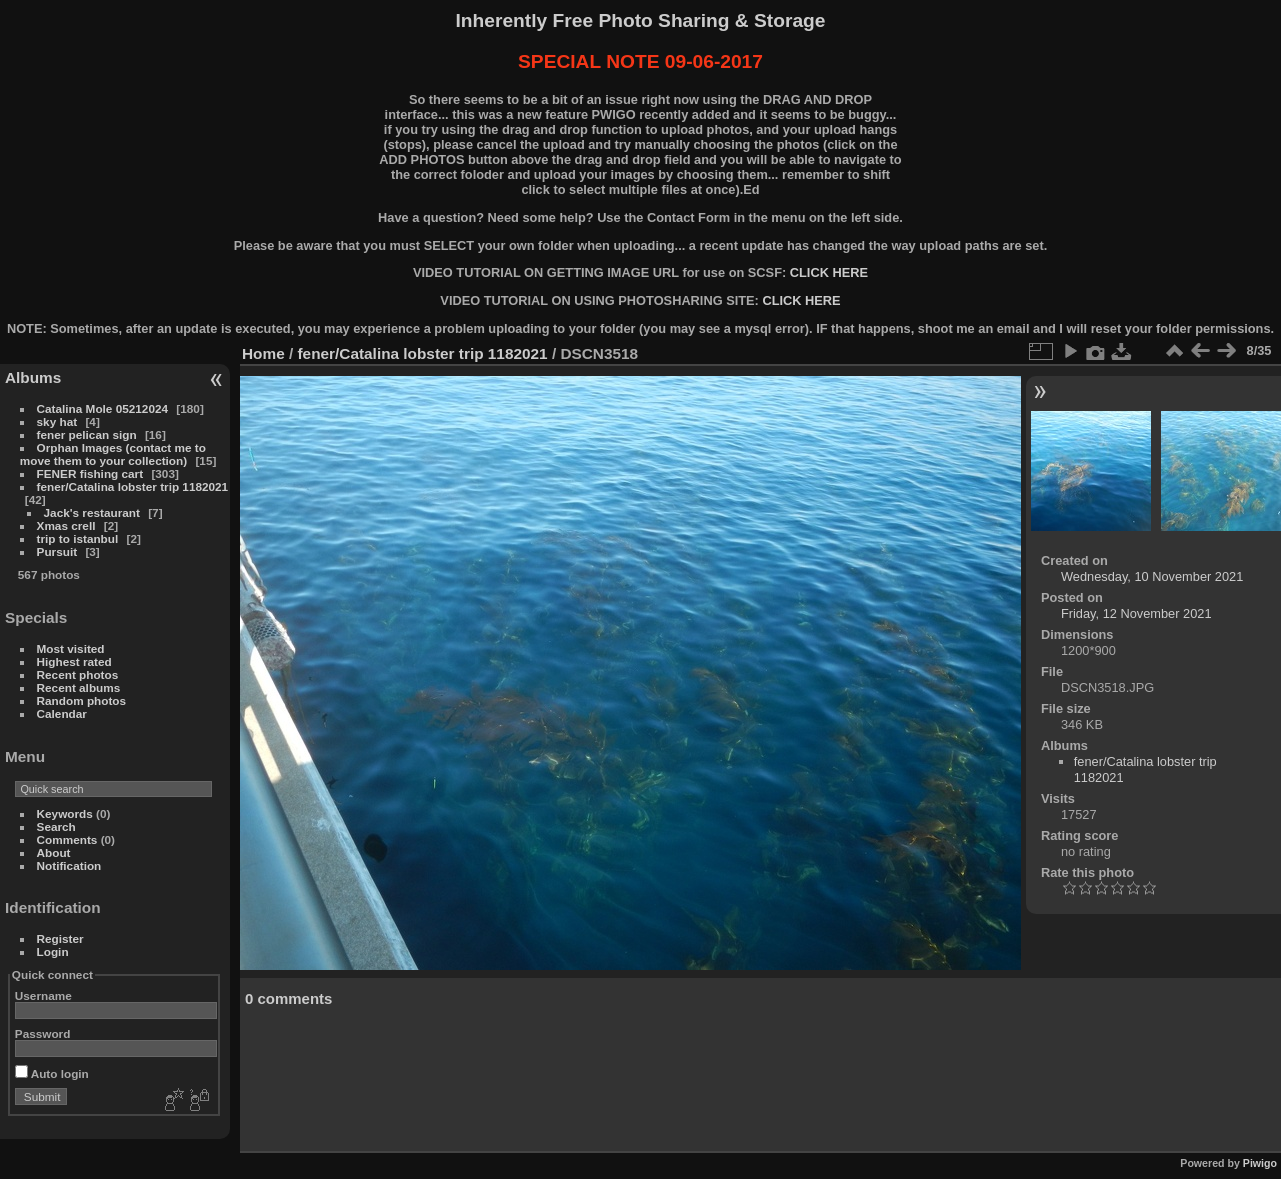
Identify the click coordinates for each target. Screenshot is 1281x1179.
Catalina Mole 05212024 (102, 408)
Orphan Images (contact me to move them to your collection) (113, 454)
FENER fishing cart (90, 473)
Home (263, 353)
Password (43, 1033)
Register (60, 938)
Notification (69, 865)
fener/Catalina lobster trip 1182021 (133, 486)
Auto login (52, 1073)
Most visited (71, 648)
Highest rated (74, 661)
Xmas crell (66, 525)
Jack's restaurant (92, 512)
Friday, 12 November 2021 (1136, 613)
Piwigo (1260, 1163)
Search (56, 826)
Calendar (62, 713)
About (54, 852)
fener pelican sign (87, 434)
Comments (67, 839)
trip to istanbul (78, 538)
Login (53, 951)
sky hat (57, 421)
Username (43, 995)
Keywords (65, 813)
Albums (33, 377)
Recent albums (79, 687)
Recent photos (78, 674)
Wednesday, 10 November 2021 (1152, 576)
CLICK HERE (829, 272)
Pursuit (57, 551)
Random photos (82, 700)
